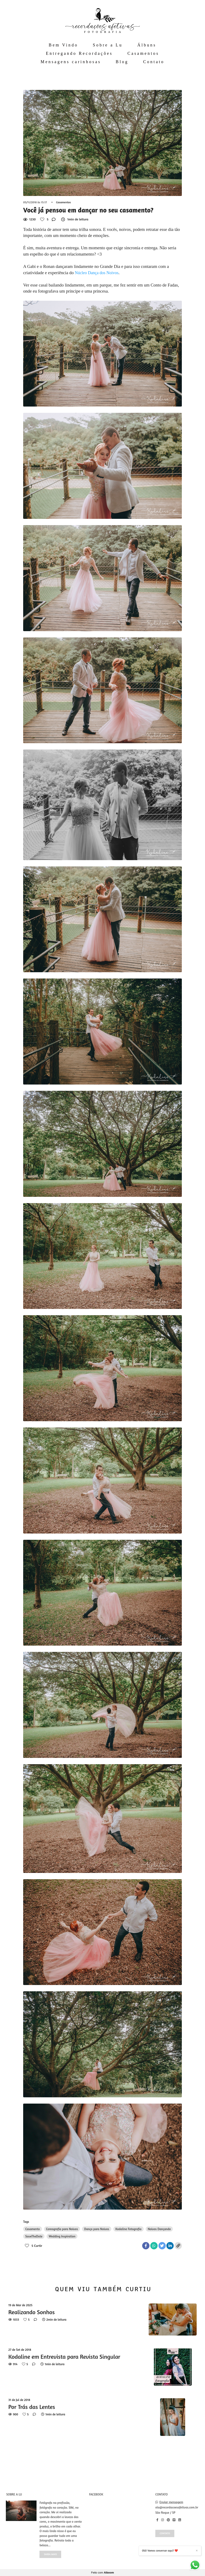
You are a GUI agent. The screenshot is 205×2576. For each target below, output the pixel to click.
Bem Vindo (63, 45)
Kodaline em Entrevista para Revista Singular (64, 2356)
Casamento (32, 2229)
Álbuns (146, 45)
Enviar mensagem (171, 2502)
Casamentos (143, 53)
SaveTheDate (33, 2236)
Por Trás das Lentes (31, 2406)
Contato (154, 61)
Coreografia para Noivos (62, 2229)
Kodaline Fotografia (128, 2229)
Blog (122, 61)
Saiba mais (50, 2554)
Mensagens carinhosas (70, 61)
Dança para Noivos (96, 2229)
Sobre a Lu (108, 45)
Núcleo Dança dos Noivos (96, 272)
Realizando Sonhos (31, 2312)
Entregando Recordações (79, 53)
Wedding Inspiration (62, 2236)
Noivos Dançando (159, 2229)
